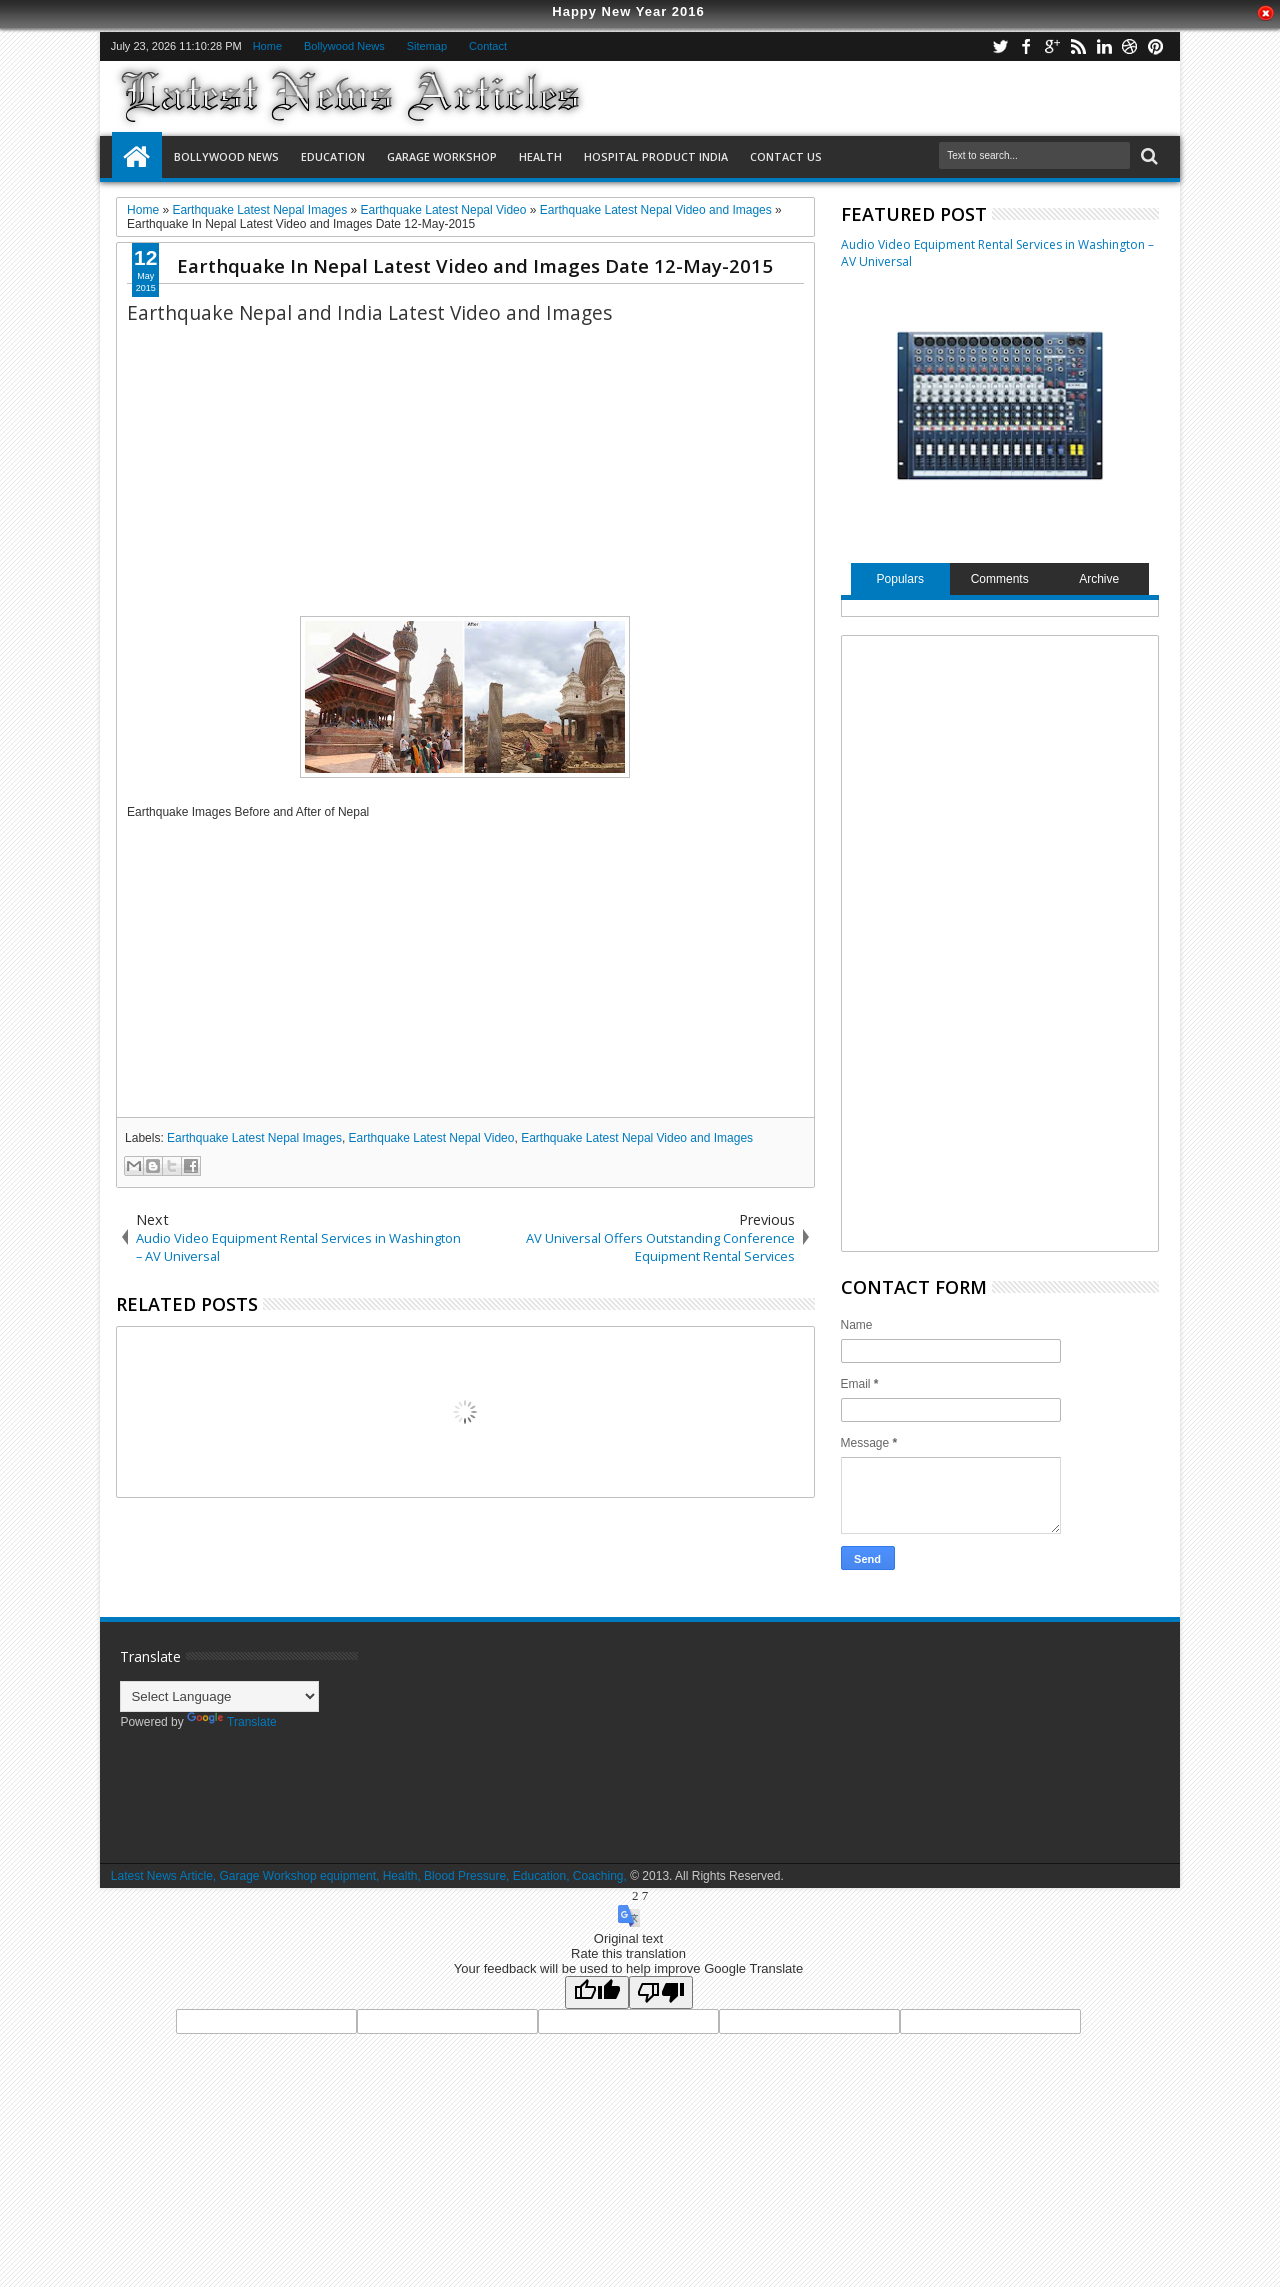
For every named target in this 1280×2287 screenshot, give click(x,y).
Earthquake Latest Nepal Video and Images (637, 1138)
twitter (1000, 46)
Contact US (786, 156)
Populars (900, 579)
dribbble (1130, 46)
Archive (1099, 579)
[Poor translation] (661, 1992)
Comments (1000, 579)
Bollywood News (344, 46)
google (1052, 46)
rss (1078, 46)
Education (333, 156)
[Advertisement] (465, 968)
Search (1147, 156)
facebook (1026, 46)
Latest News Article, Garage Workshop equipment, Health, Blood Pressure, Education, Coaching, (369, 1876)
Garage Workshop (442, 156)
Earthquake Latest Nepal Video (432, 1138)
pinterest (1156, 46)
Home (267, 46)
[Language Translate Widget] (219, 1696)
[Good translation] (597, 1992)
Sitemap (427, 46)
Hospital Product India (656, 156)
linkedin (1104, 46)
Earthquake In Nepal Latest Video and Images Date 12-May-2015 (475, 265)
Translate (232, 1722)
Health (540, 156)
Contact (488, 46)
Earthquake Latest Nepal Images (254, 1138)
